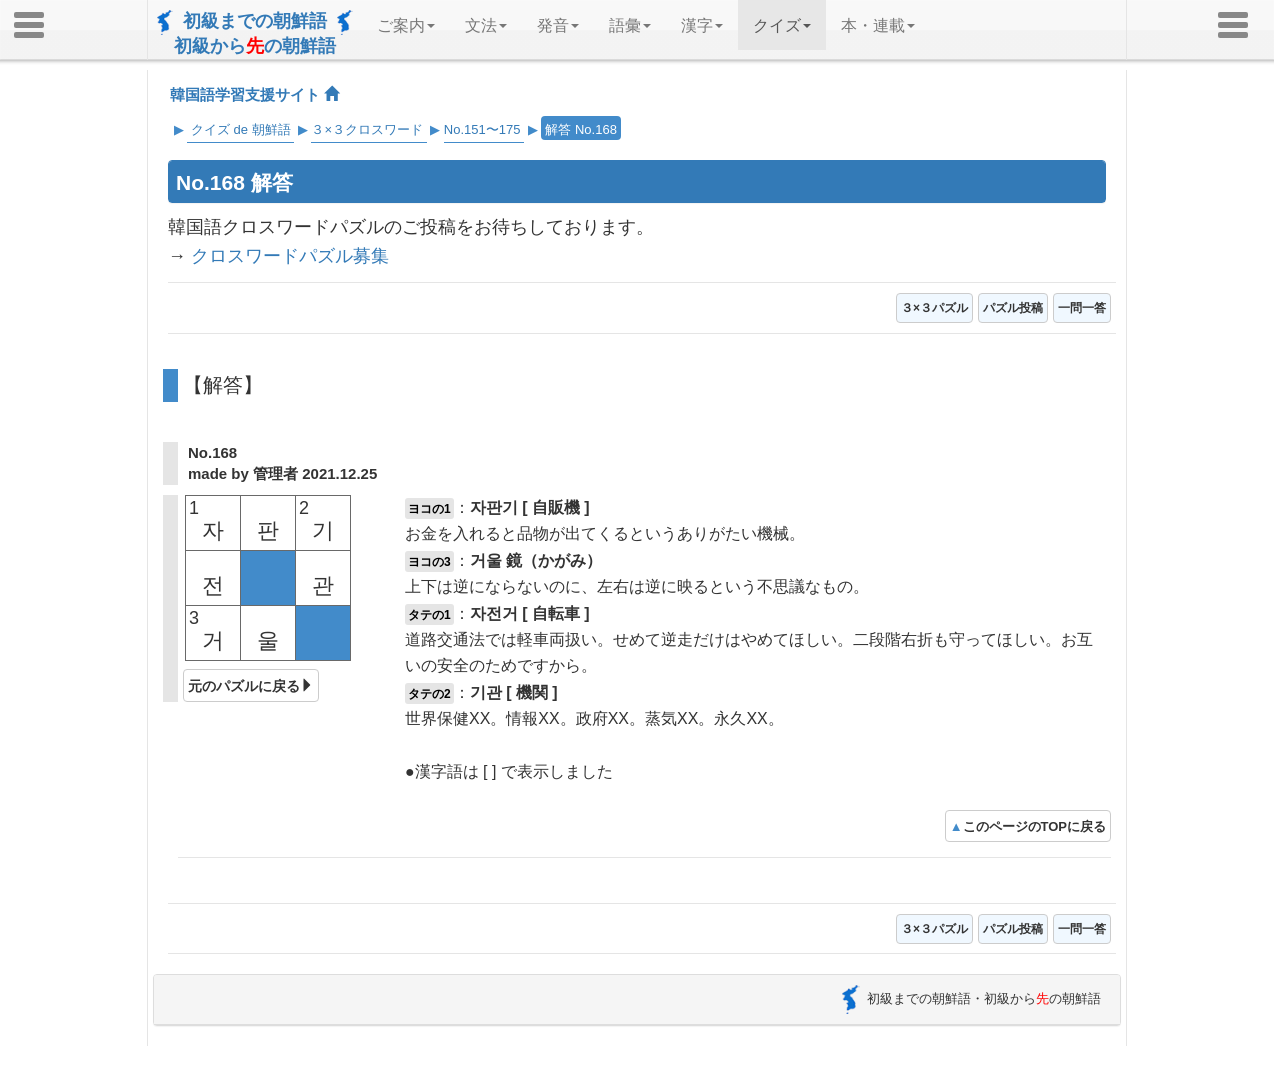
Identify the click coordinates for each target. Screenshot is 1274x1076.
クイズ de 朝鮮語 (241, 129)
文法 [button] (486, 25)
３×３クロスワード (367, 129)
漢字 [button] (702, 25)
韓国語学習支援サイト (254, 94)
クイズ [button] (782, 25)
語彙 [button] (630, 25)
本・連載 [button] (878, 25)
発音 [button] (558, 25)
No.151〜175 (482, 129)
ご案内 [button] (406, 25)
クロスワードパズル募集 (290, 256)
